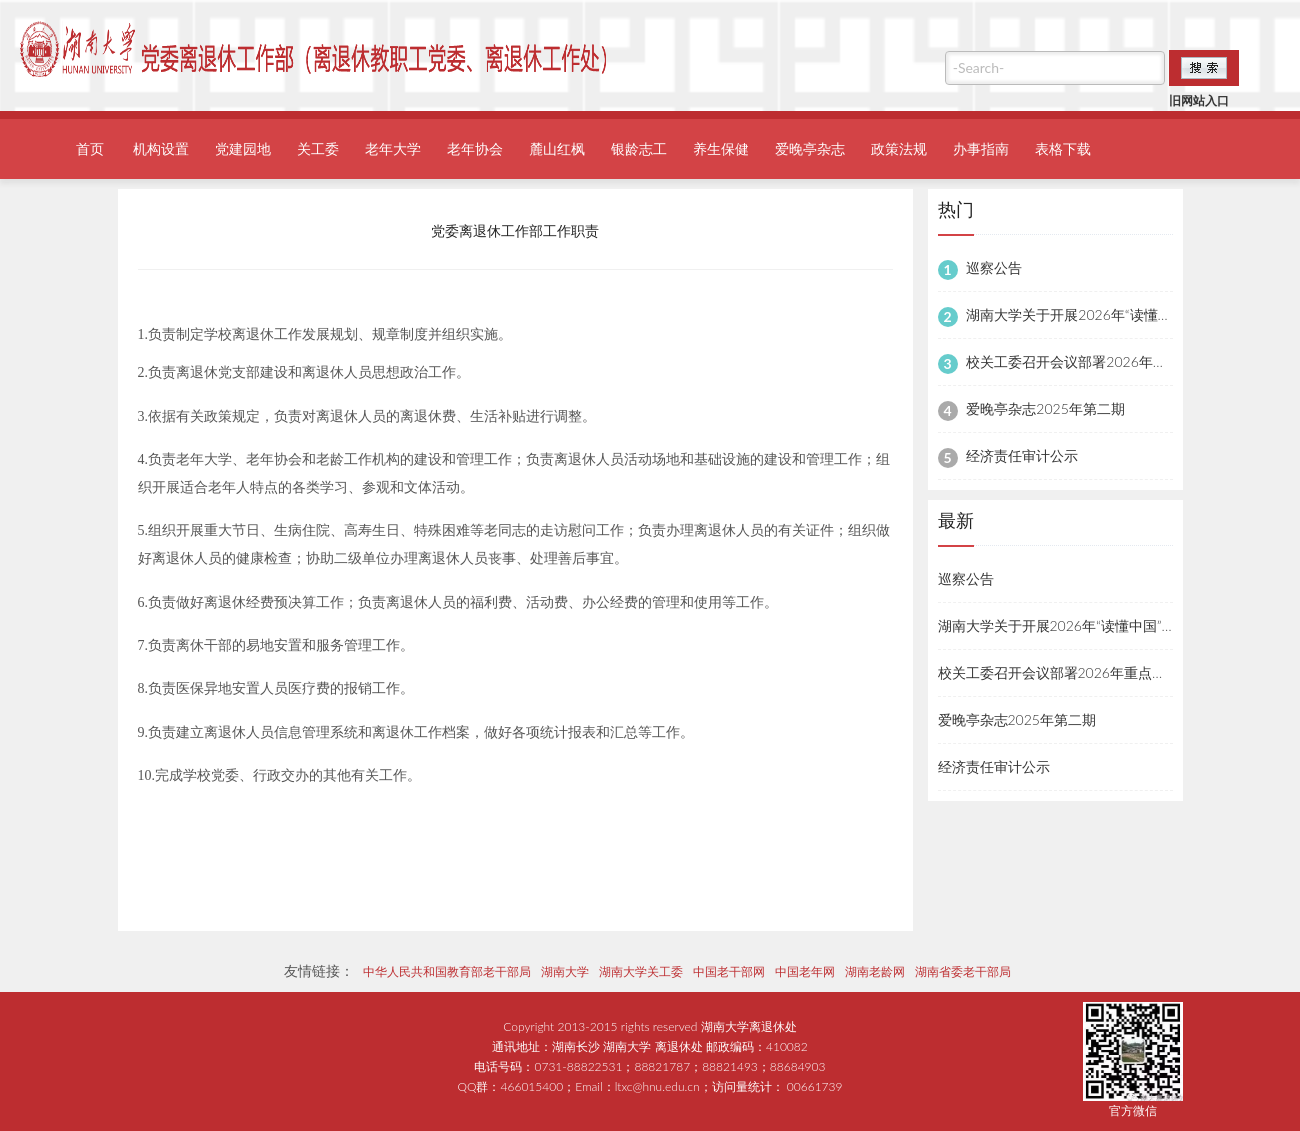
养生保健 (721, 148)
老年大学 (393, 148)
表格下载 (1063, 148)
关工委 (318, 148)
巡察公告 (994, 267)
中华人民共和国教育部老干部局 (447, 971)
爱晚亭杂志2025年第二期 (1045, 408)
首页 (90, 148)
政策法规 (899, 148)
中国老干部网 (729, 971)
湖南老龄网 (875, 971)
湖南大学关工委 (641, 971)
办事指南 (981, 148)
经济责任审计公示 (1022, 455)
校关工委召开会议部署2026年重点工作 (1087, 361)
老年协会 (475, 148)
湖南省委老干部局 (963, 971)
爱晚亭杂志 (810, 148)
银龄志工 (639, 148)
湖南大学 (565, 971)
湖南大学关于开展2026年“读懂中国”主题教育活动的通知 (1113, 625)
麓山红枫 (557, 148)
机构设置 (161, 148)
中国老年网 (805, 971)
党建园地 (243, 148)
